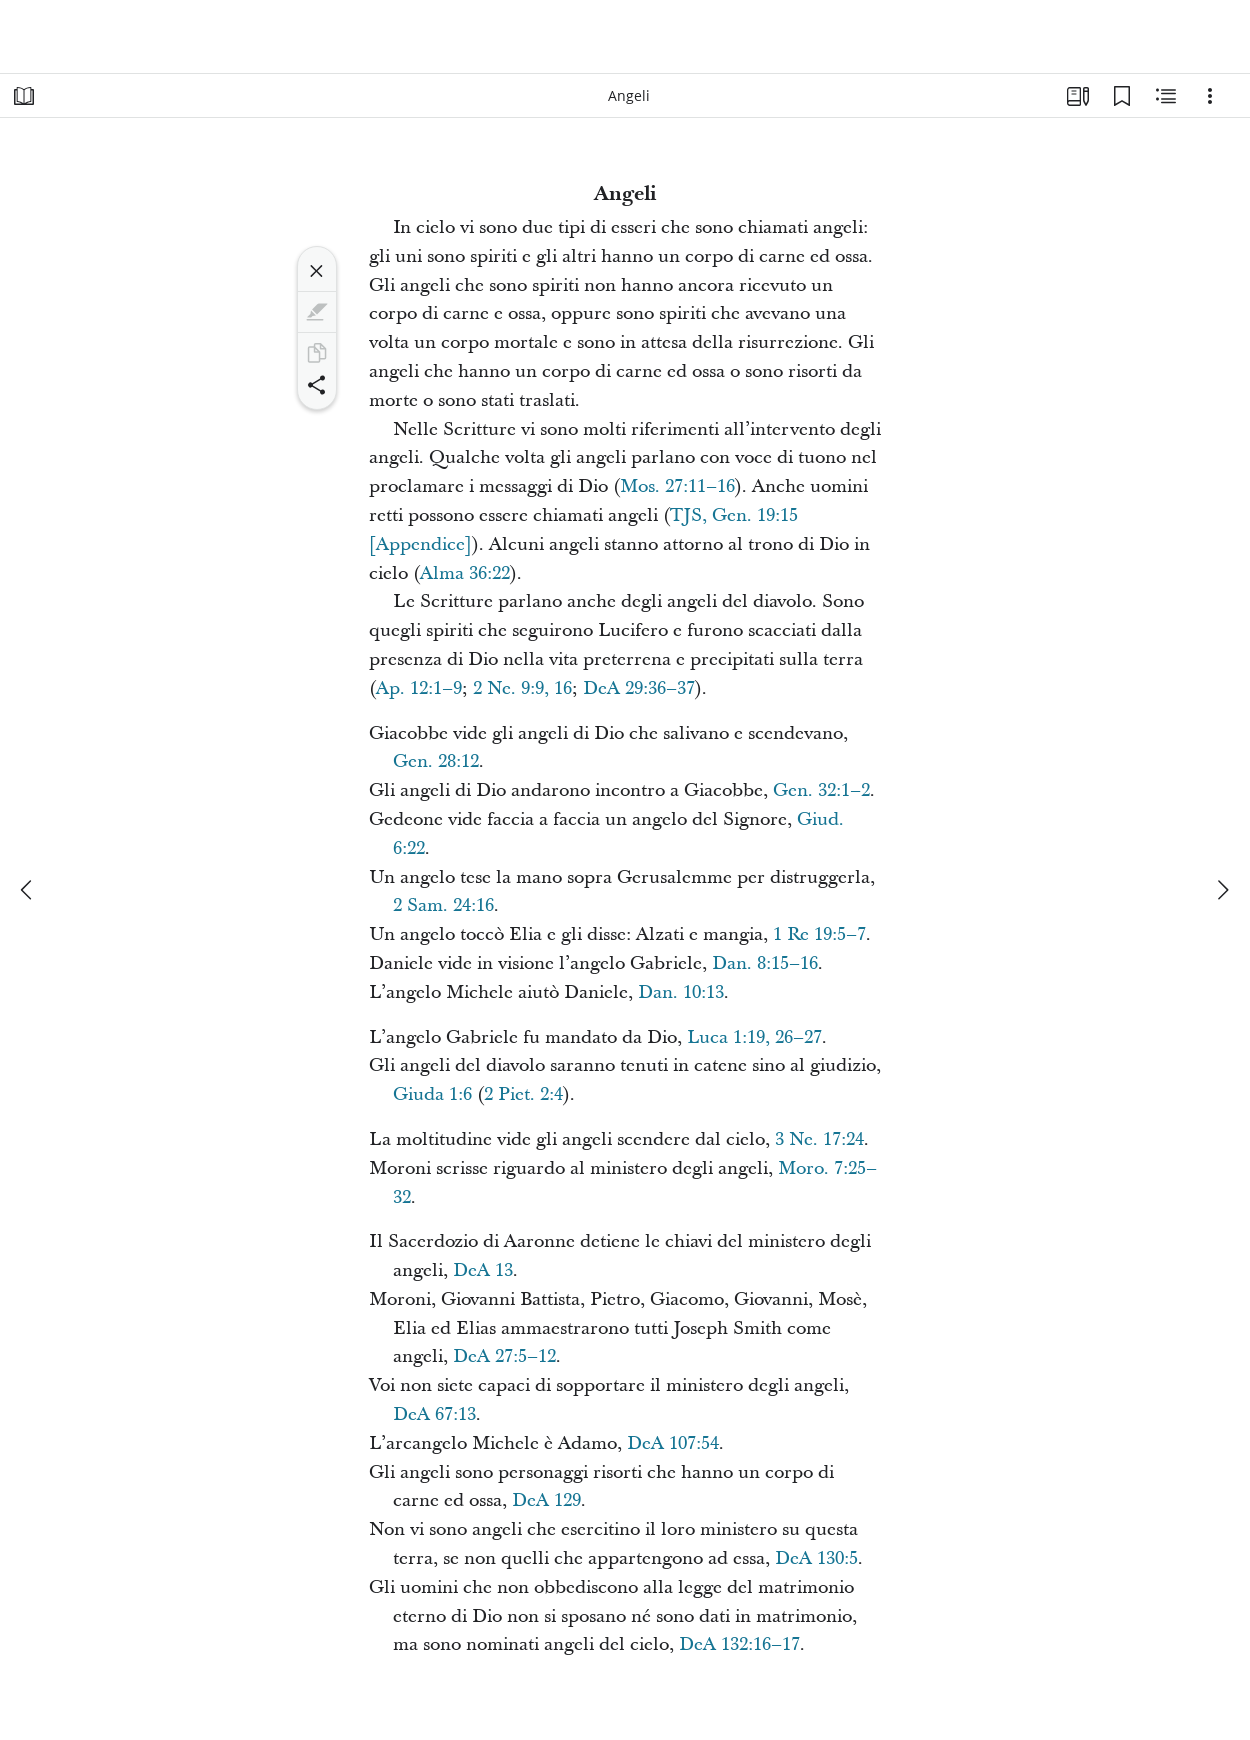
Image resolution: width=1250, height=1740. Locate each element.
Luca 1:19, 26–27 (754, 1037)
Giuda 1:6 (432, 1094)
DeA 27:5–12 (504, 1356)
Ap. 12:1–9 (419, 688)
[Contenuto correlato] (1166, 96)
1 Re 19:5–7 (819, 934)
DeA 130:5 (816, 1558)
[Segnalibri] (1122, 96)
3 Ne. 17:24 (819, 1139)
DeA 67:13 (434, 1414)
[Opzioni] (1210, 96)
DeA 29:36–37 (639, 688)
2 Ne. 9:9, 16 (522, 688)
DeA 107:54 (673, 1443)
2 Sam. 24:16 (443, 905)
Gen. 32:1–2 (821, 790)
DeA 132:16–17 (739, 1644)
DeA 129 (546, 1500)
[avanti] (1222, 890)
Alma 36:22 (465, 573)
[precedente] (28, 890)
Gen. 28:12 (436, 761)
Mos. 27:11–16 (677, 486)
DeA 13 (483, 1270)
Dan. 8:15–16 (765, 963)
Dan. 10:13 (681, 992)
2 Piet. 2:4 (523, 1094)
